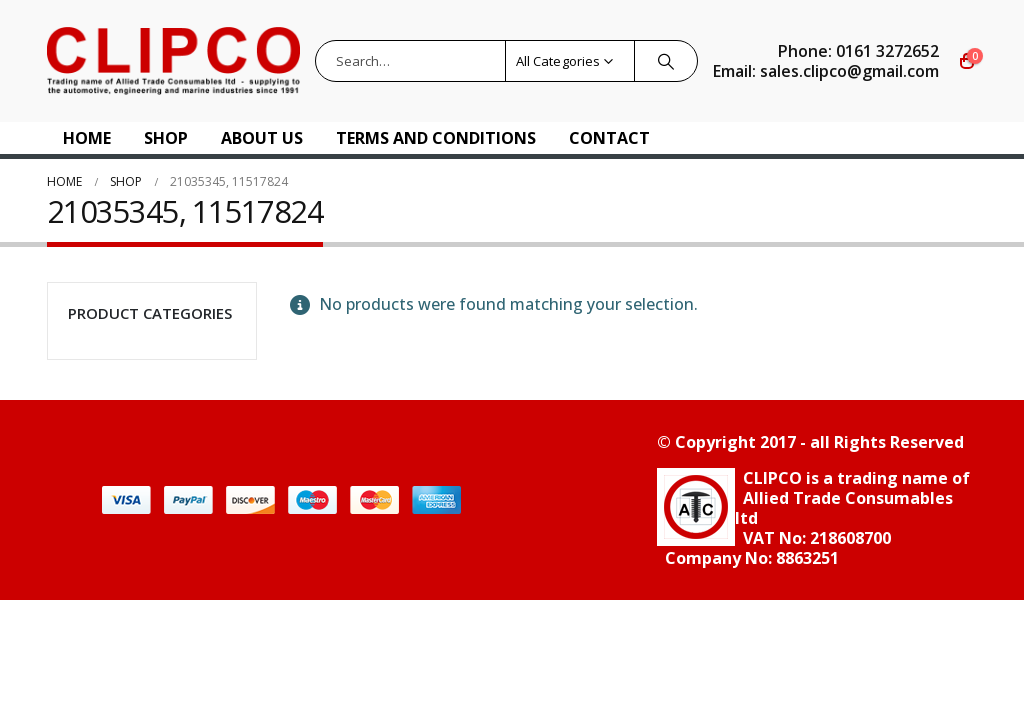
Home (87, 138)
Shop (166, 138)
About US (262, 138)
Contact (609, 138)
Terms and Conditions (436, 138)
